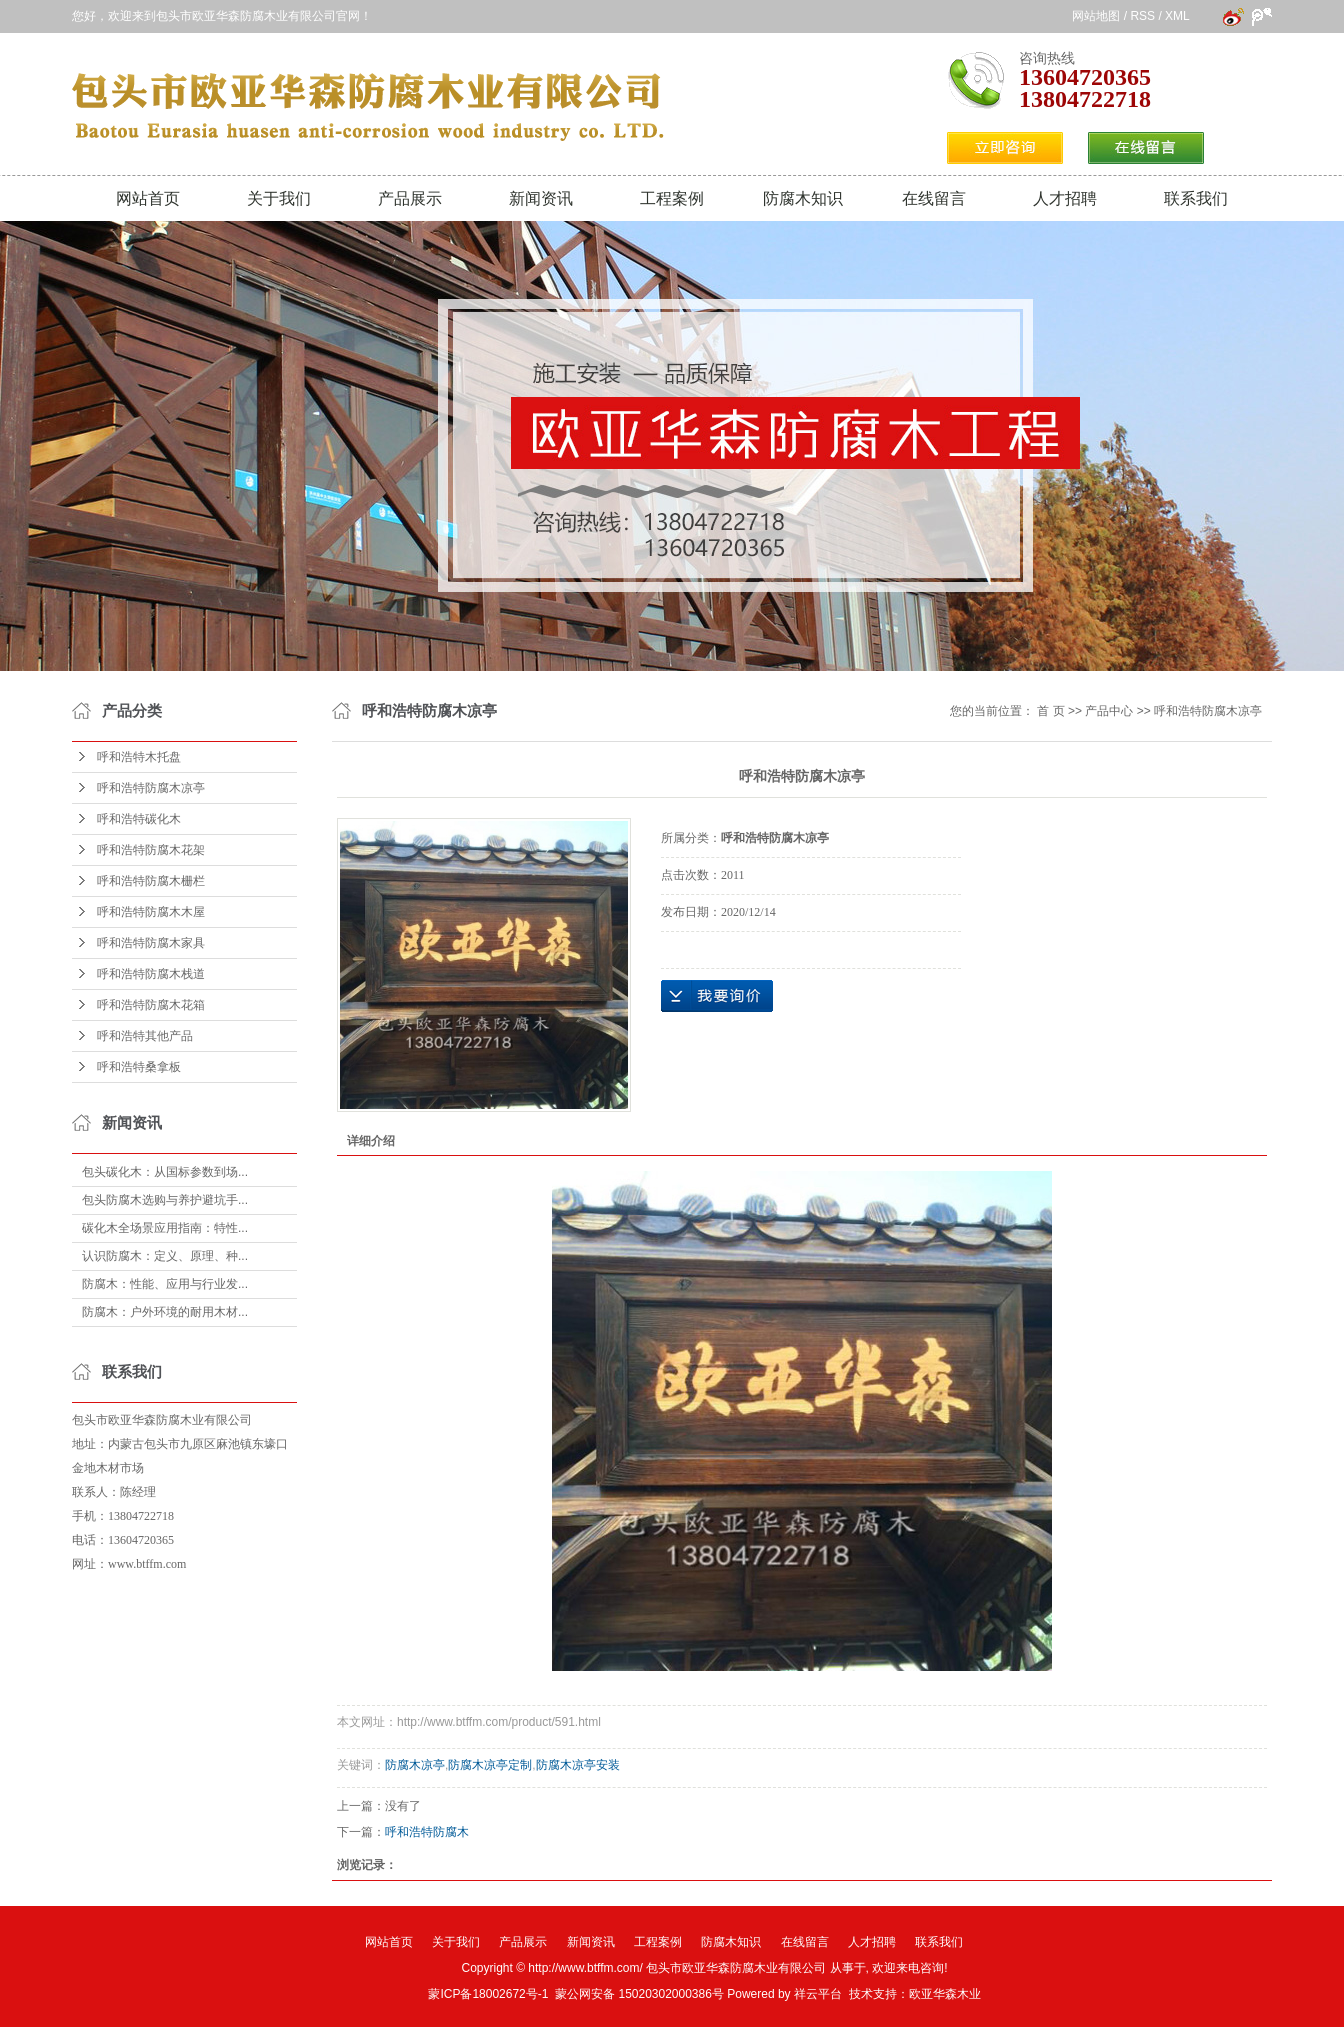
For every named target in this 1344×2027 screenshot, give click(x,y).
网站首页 (148, 198)
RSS (1142, 16)
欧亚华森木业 (945, 1994)
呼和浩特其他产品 (145, 1036)
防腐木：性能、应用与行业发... (165, 1284)
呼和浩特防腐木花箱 (151, 1005)
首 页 (1050, 711)
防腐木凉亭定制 (490, 1765)
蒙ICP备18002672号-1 (488, 1994)
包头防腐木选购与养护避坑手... (165, 1200)
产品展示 (410, 198)
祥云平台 (818, 1994)
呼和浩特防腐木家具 (151, 943)
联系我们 (1196, 198)
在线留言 (934, 198)
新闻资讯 (541, 198)
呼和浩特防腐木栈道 (151, 974)
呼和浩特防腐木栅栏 (151, 881)
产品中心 (1109, 711)
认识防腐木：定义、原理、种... (165, 1256)
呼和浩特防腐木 (427, 1832)
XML (1177, 16)
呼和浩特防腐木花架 (151, 850)
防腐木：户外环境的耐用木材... (165, 1312)
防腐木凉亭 (415, 1765)
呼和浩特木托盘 (139, 757)
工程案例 (672, 198)
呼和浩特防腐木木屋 (151, 912)
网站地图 (1096, 16)
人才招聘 (1065, 198)
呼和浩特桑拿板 (139, 1067)
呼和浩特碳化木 (139, 819)
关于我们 (279, 198)
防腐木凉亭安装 (578, 1765)
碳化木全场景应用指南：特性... (165, 1228)
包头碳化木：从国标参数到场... (165, 1172)
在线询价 (717, 996)
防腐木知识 (803, 198)
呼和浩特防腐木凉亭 (151, 788)
